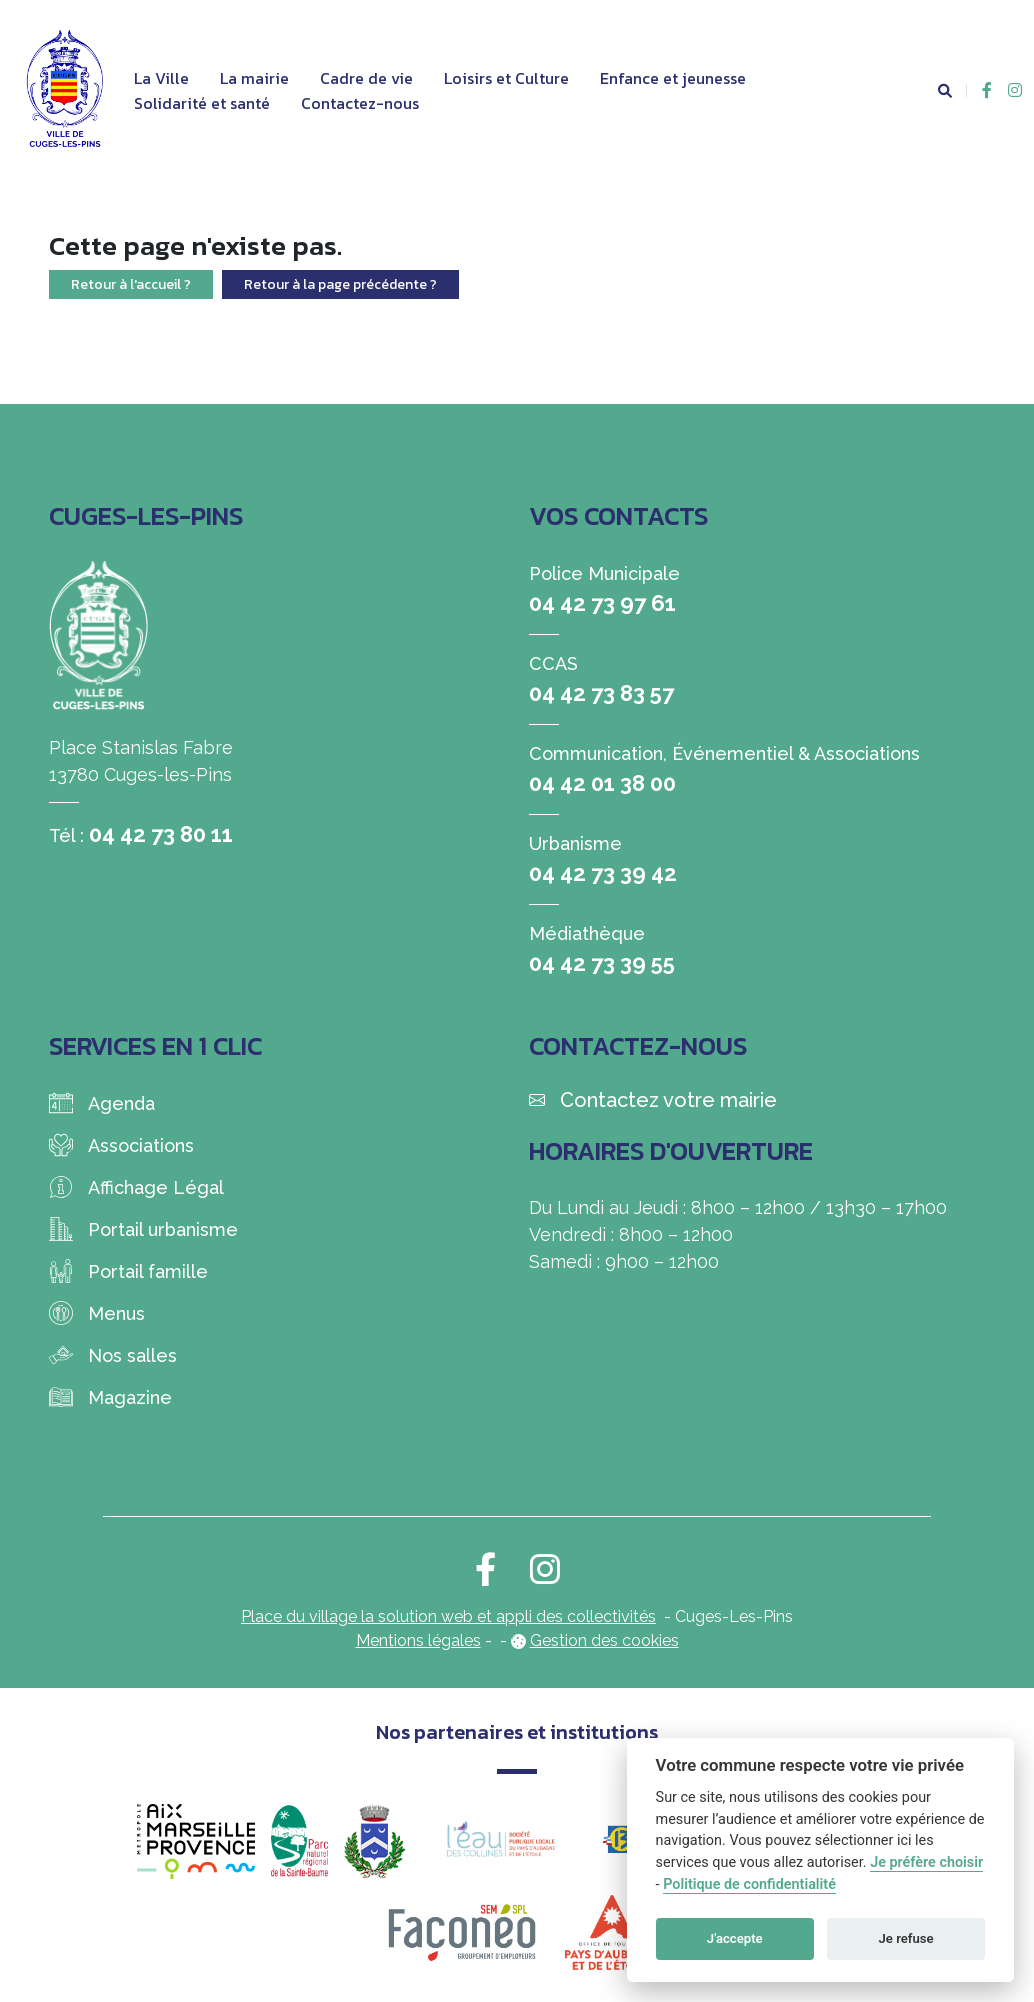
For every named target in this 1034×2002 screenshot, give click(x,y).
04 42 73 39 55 (602, 963)
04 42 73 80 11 (161, 834)
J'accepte (735, 1938)
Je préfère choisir (926, 1862)
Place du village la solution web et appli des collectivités (448, 1616)
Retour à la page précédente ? (340, 284)
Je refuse (906, 1938)
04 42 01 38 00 (602, 783)
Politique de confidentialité (749, 1884)
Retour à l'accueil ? (131, 284)
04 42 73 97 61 (602, 603)
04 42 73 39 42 (603, 873)
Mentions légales (418, 1640)
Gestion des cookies (604, 1640)
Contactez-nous (360, 103)
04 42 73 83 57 (601, 693)
